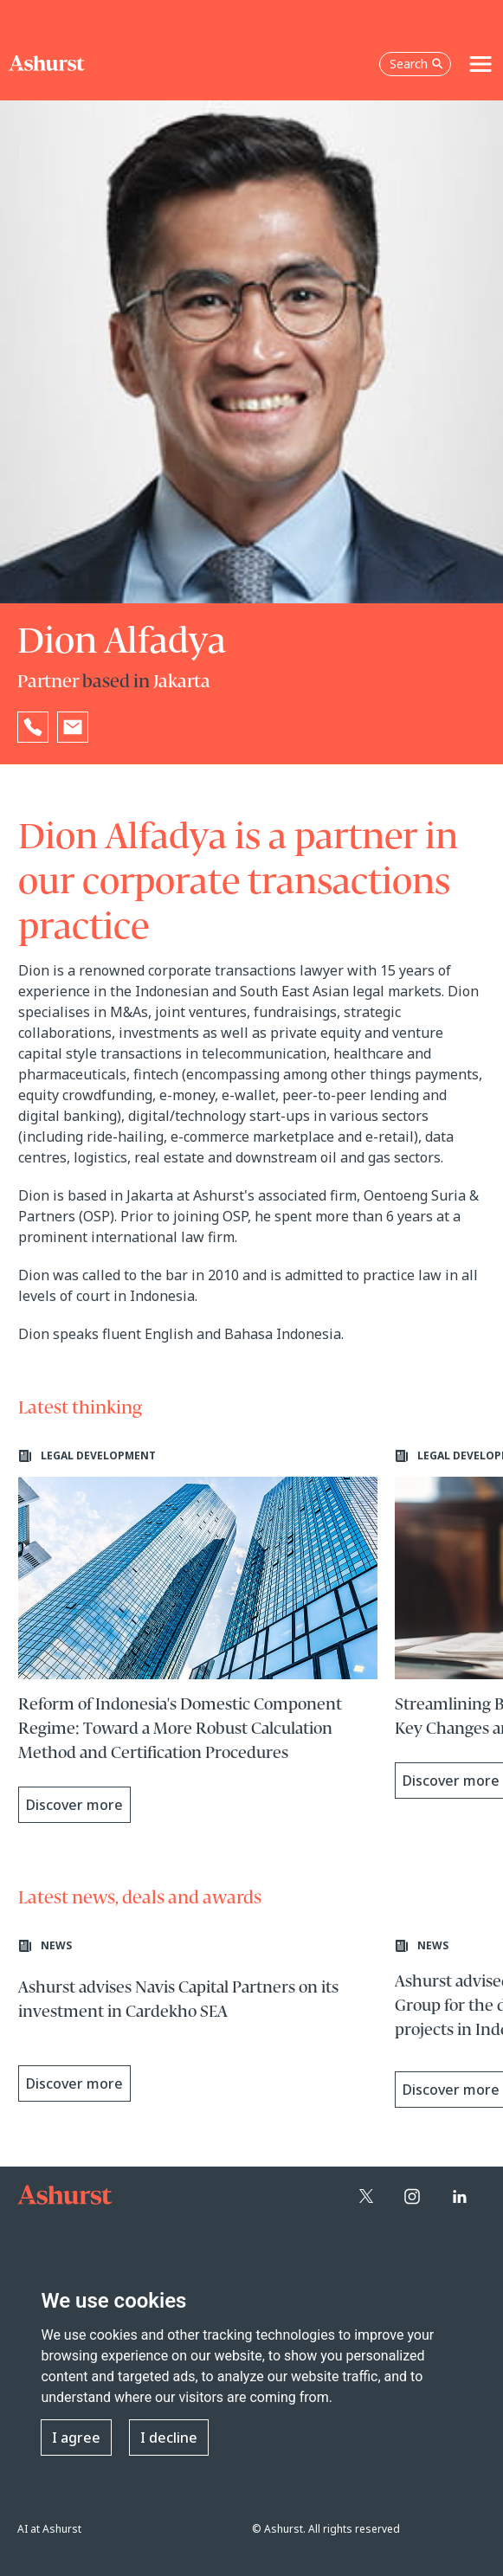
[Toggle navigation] (480, 64)
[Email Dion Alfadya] (72, 727)
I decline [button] (168, 2437)
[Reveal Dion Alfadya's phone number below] (32, 727)
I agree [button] (76, 2437)
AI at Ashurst (49, 2528)
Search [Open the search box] (416, 63)
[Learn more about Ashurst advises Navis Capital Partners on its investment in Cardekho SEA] (198, 2025)
